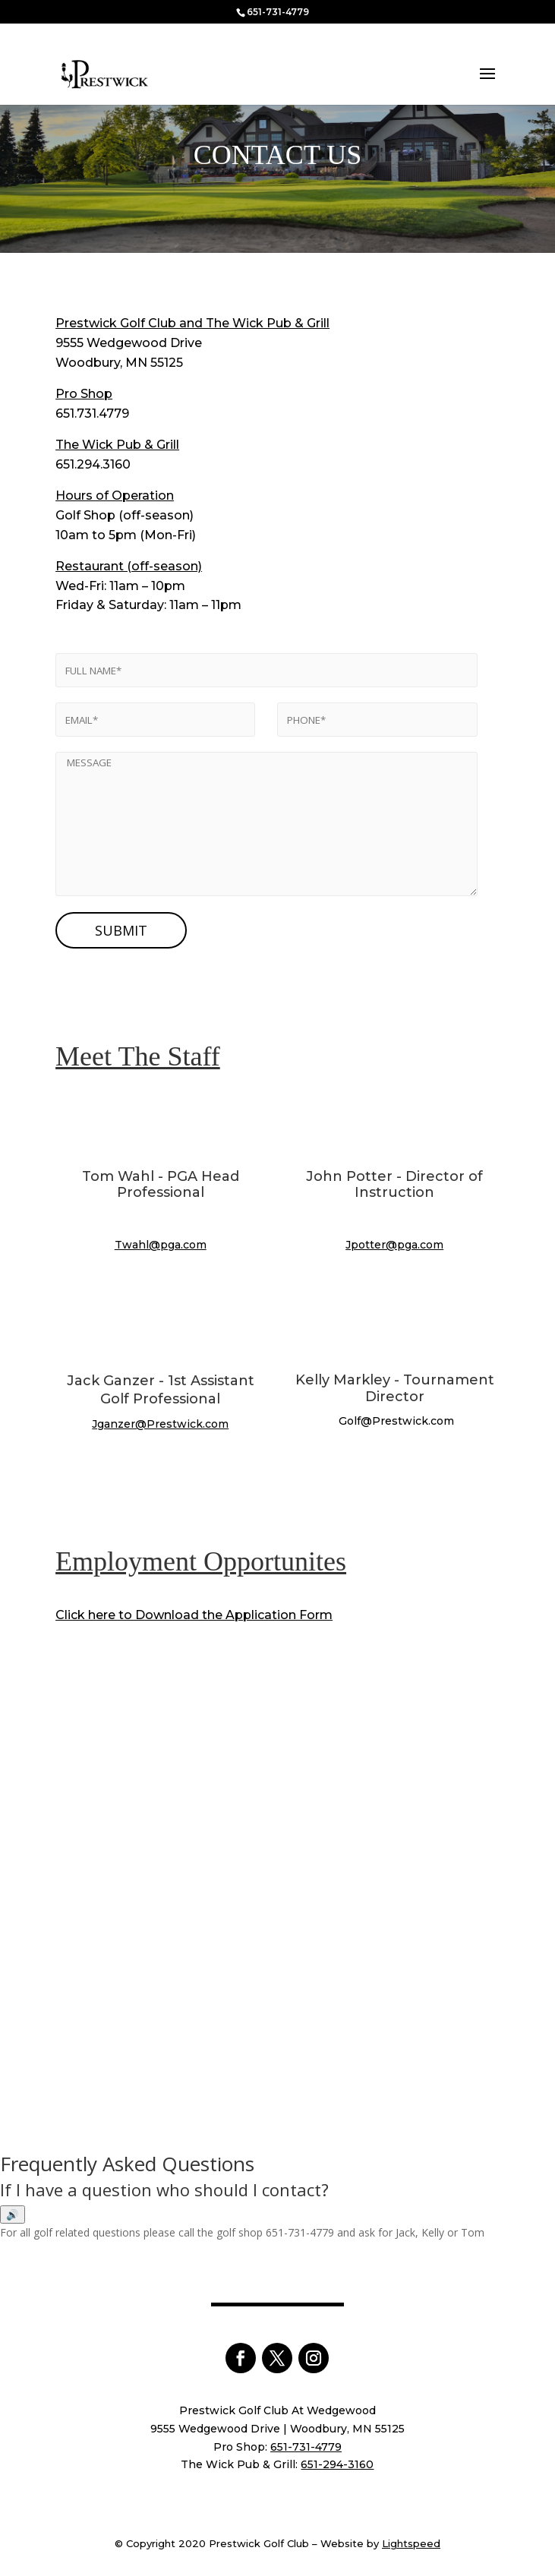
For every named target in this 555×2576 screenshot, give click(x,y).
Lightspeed (411, 2543)
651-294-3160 (337, 2464)
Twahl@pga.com (161, 1245)
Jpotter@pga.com (394, 1245)
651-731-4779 (278, 11)
